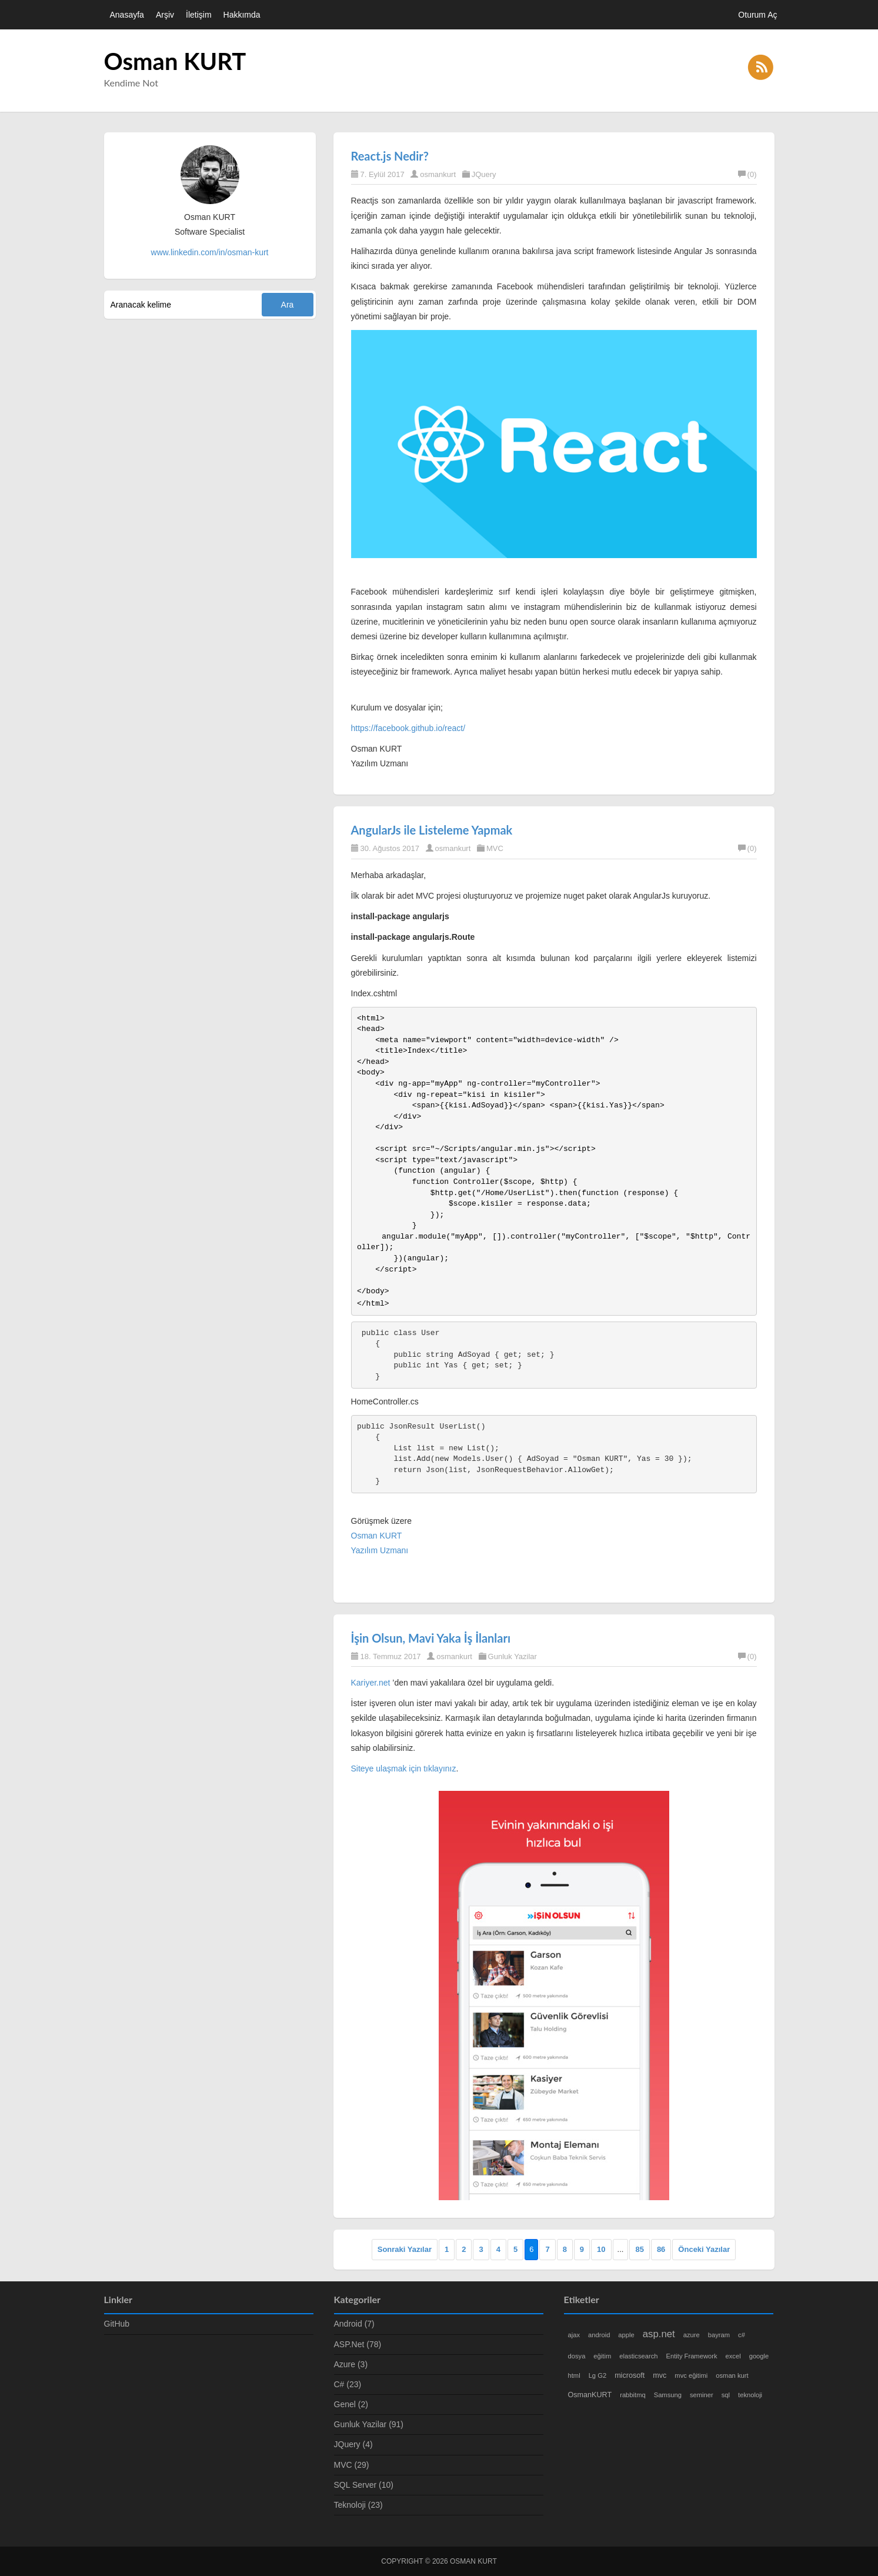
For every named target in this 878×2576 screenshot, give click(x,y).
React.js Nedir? (390, 156)
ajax (574, 2334)
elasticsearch (638, 2356)
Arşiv (165, 14)
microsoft (630, 2375)
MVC (494, 848)
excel (733, 2356)
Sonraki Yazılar (405, 2249)
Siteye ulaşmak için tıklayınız (403, 1768)
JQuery (484, 174)
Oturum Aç (757, 14)
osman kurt (732, 2375)
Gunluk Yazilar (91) (369, 2424)
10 (601, 2249)
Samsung (668, 2394)
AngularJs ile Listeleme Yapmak (432, 830)
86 (661, 2249)
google (759, 2356)
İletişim (199, 14)
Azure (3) (351, 2364)
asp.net (659, 2334)
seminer (701, 2394)
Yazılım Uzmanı (380, 1550)
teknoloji (750, 2394)
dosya (577, 2356)
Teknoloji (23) (358, 2505)
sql (726, 2394)
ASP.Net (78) (358, 2344)
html (574, 2375)
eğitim (602, 2356)
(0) (747, 174)
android (599, 2334)
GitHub (117, 2323)
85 (639, 2249)
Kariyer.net (370, 1682)
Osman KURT (175, 61)
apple (626, 2334)
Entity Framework (691, 2356)
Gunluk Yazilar (512, 1656)
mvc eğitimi (691, 2375)
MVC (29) (351, 2465)
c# (741, 2334)
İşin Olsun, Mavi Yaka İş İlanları (431, 1638)
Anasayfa (127, 14)
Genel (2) (351, 2404)
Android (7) (354, 2323)
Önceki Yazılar (704, 2249)
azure (691, 2334)
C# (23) (348, 2384)
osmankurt (438, 174)
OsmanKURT (590, 2395)
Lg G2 (597, 2375)
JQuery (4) (353, 2444)
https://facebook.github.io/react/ (408, 728)
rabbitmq (633, 2394)
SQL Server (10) (363, 2485)
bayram (719, 2334)
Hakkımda (242, 14)
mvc (659, 2375)
